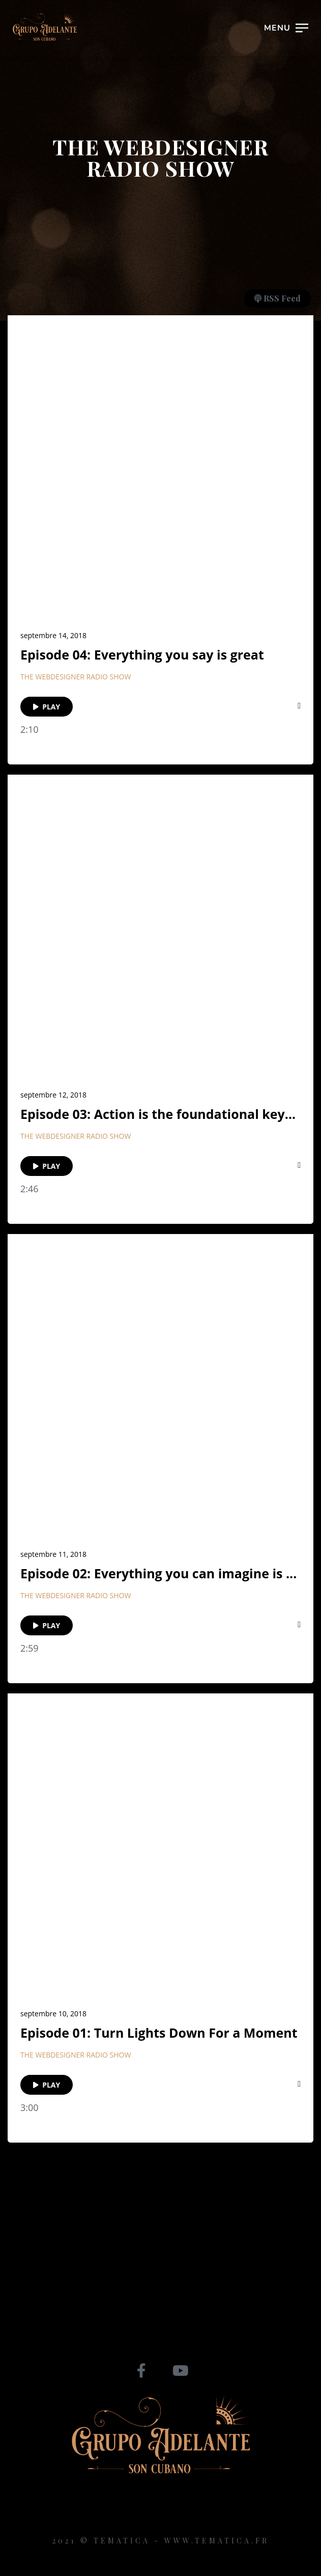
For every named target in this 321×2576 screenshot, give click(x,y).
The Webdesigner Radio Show (75, 676)
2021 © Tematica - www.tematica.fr (160, 2540)
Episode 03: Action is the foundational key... (158, 1114)
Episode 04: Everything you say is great (142, 654)
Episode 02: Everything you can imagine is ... (158, 1573)
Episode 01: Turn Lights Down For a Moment (159, 2032)
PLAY (46, 706)
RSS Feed (277, 298)
